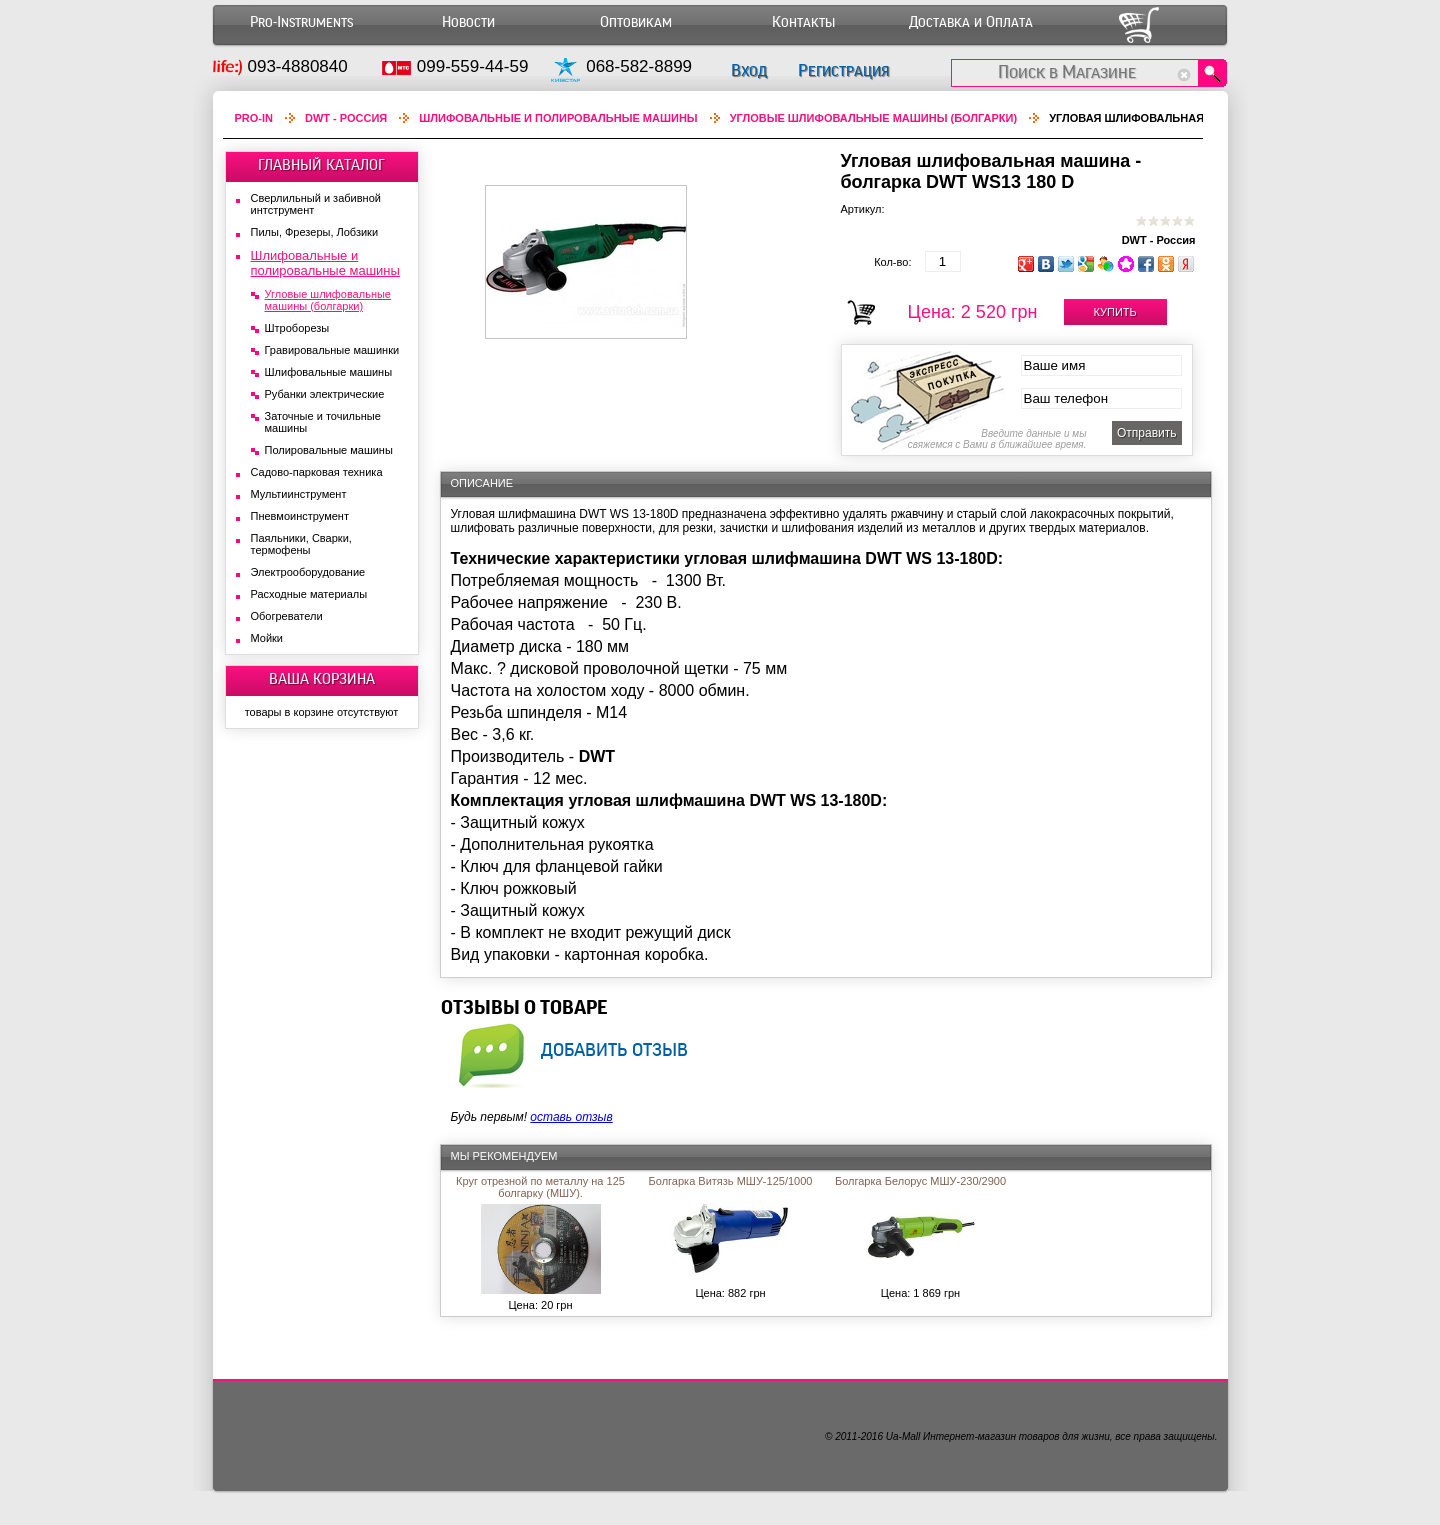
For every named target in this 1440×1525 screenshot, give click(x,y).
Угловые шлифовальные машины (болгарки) (874, 118)
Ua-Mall (903, 1436)
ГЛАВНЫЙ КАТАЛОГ (321, 165)
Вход (749, 70)
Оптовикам (636, 22)
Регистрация (843, 70)
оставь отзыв (571, 1117)
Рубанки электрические (325, 394)
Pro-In (254, 118)
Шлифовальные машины (329, 372)
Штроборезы (297, 328)
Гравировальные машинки (332, 350)
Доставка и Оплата (971, 22)
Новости (468, 22)
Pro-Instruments (301, 22)
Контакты (803, 22)
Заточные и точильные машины (323, 422)
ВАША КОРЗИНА (322, 679)
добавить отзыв (614, 1049)
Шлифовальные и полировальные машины (558, 118)
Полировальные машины (329, 450)
